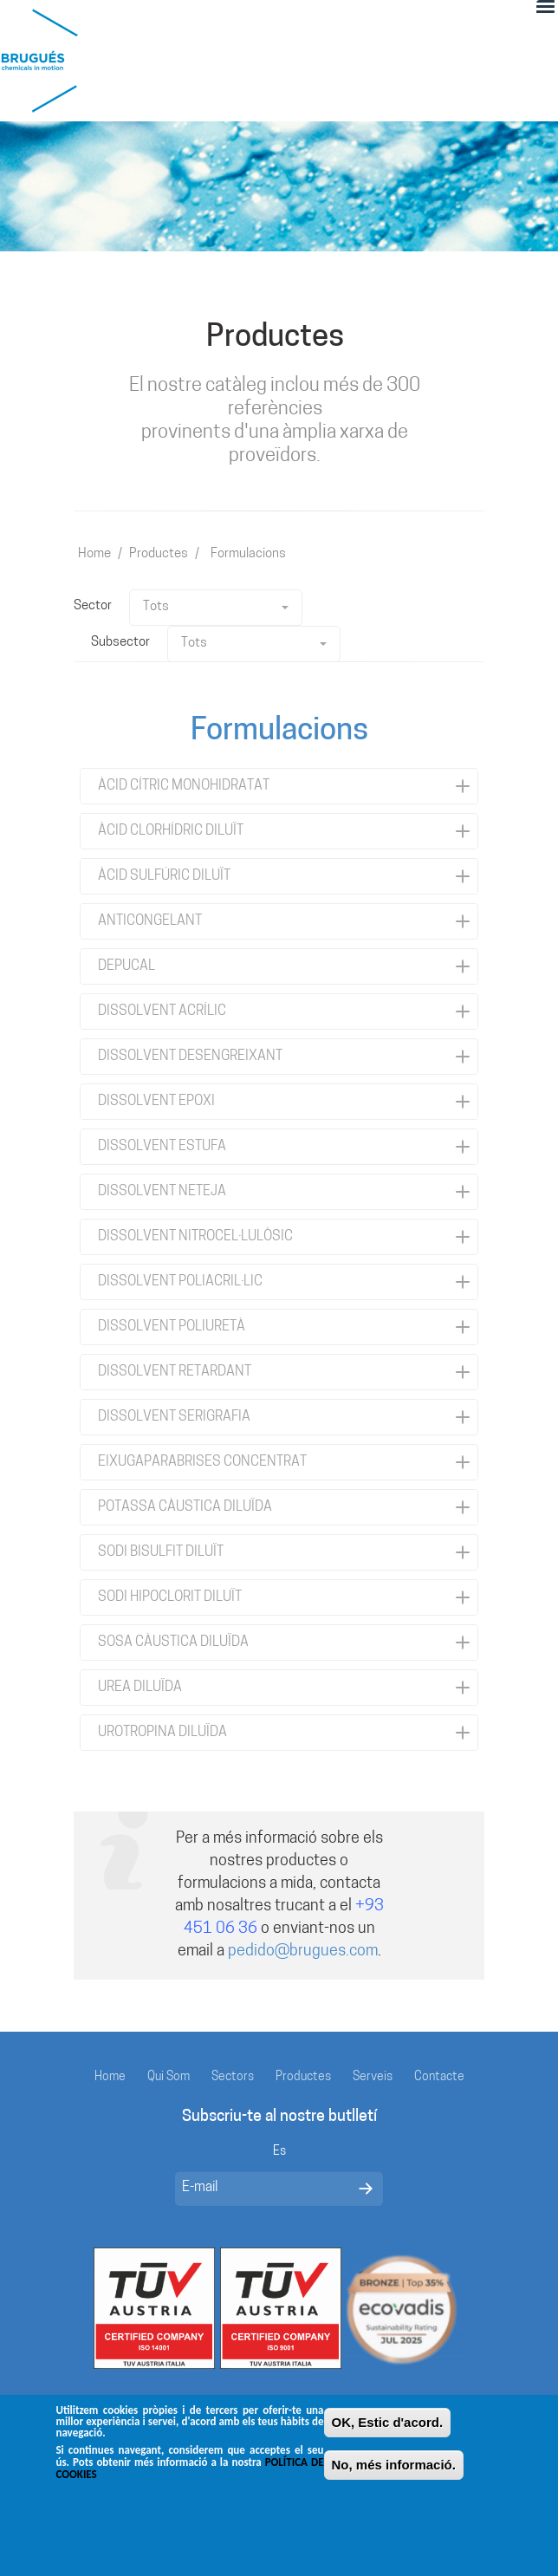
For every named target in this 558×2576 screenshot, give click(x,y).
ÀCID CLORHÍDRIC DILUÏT (170, 831)
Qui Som (168, 2077)
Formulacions (248, 554)
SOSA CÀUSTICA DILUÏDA (173, 1642)
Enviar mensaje (365, 2188)
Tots (216, 607)
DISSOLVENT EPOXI (156, 1102)
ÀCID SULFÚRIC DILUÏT (164, 876)
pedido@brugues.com (303, 1951)
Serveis (373, 2077)
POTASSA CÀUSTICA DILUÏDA (185, 1507)
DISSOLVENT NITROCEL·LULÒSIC (195, 1237)
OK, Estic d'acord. (388, 2434)
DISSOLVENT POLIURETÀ (171, 1327)
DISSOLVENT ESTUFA (162, 1147)
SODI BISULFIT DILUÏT (161, 1552)
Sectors (232, 2077)
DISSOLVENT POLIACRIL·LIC (180, 1282)
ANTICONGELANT (150, 921)
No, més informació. (394, 2476)
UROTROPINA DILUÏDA (162, 1733)
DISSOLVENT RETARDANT (174, 1372)
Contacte (439, 2077)
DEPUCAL (126, 966)
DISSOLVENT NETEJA (162, 1192)
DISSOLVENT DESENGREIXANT (190, 1057)
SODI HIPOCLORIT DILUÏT (170, 1597)
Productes (158, 554)
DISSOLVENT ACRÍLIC (162, 1011)
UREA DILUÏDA (140, 1688)
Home (94, 554)
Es (279, 2151)
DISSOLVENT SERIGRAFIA (174, 1417)
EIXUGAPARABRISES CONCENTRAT (202, 1462)
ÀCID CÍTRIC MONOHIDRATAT (183, 786)
